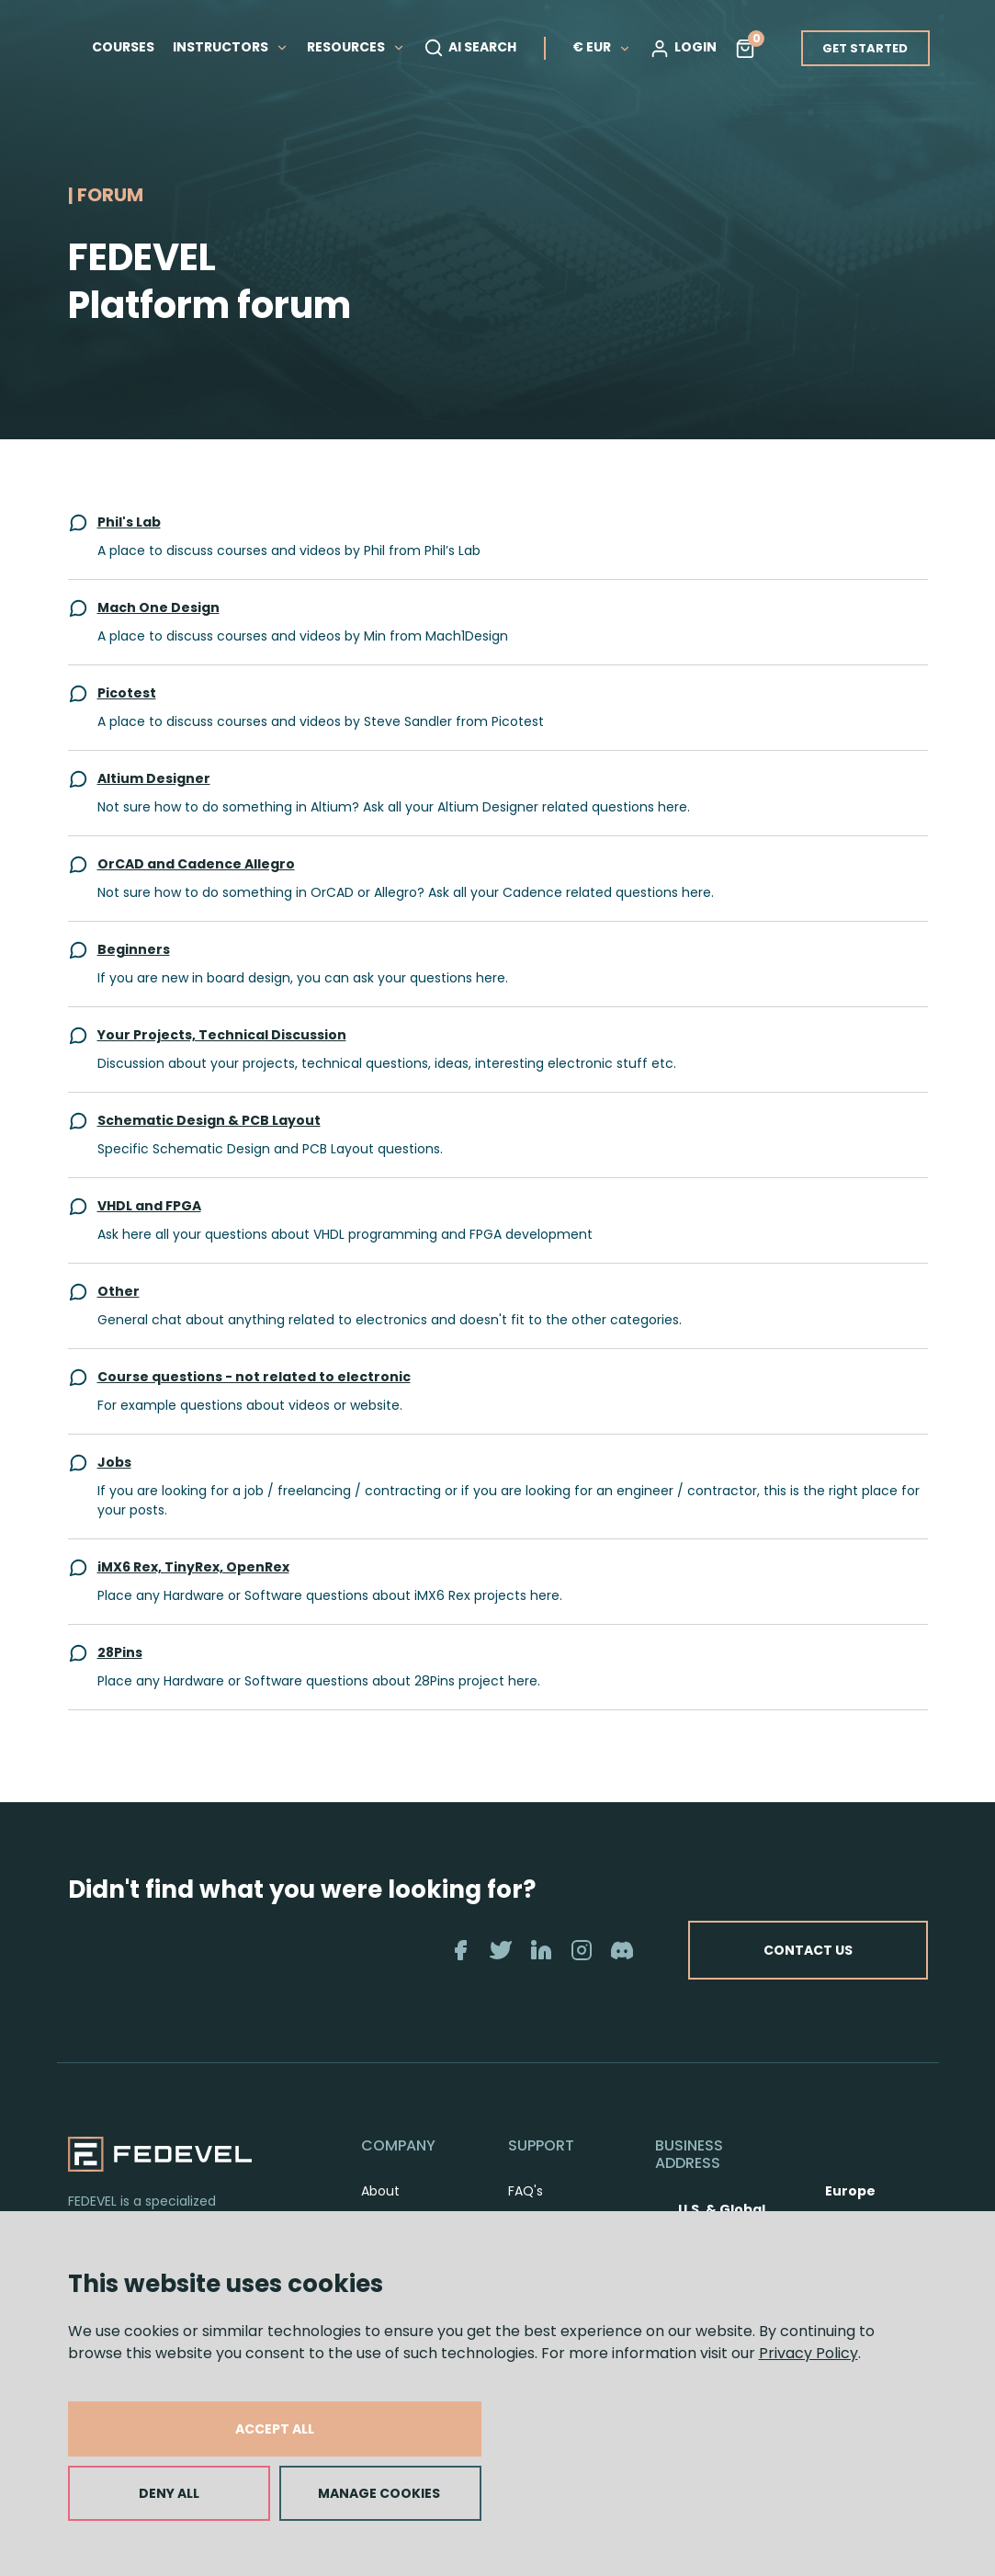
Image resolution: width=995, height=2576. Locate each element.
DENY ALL (169, 2493)
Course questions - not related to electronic (254, 1376)
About (380, 2191)
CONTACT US (808, 1950)
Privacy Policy (808, 2353)
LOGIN (683, 48)
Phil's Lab (129, 522)
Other (118, 1291)
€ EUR (601, 47)
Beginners (133, 949)
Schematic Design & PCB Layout (209, 1120)
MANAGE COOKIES (379, 2493)
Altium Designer (153, 778)
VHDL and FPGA (149, 1206)
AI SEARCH (470, 48)
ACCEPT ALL (274, 2429)
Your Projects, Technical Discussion (221, 1035)
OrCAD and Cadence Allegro (196, 864)
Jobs (114, 1462)
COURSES (123, 47)
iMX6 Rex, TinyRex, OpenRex (193, 1567)
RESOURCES (356, 47)
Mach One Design (158, 607)
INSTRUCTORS (230, 47)
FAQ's (525, 2191)
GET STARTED (865, 48)
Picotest (126, 693)
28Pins (119, 1652)
